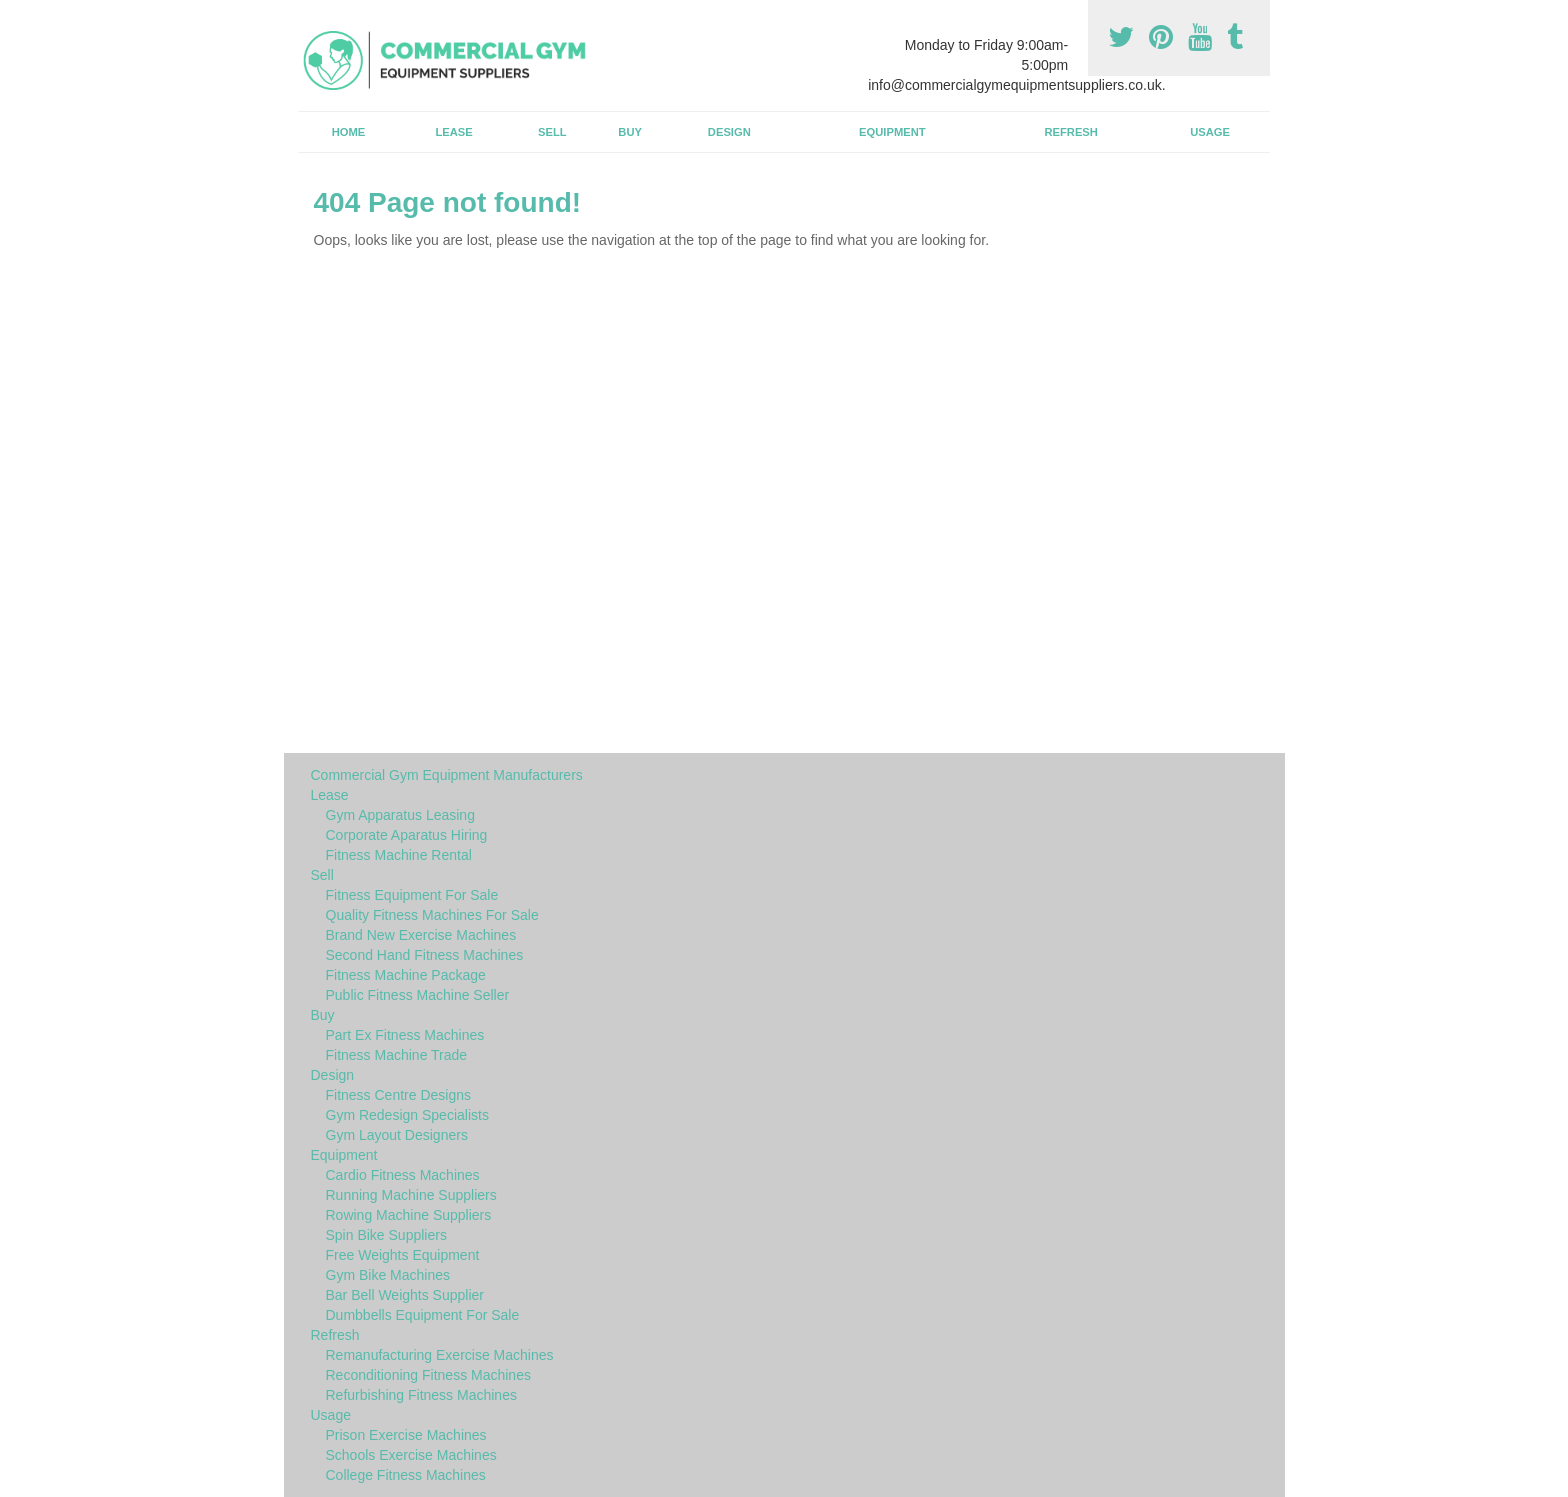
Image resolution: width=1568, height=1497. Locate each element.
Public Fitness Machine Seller (418, 995)
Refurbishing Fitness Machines (421, 1395)
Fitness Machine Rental (399, 855)
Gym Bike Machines (388, 1275)
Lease (453, 132)
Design (729, 132)
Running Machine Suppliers (411, 1195)
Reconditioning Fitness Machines (428, 1375)
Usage (1210, 132)
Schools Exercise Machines (411, 1455)
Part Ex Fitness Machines (405, 1035)
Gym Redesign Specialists (407, 1115)
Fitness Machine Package (406, 975)
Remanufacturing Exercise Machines (440, 1355)
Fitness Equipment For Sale (412, 895)
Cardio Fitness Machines (403, 1175)
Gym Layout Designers (397, 1135)
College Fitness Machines (406, 1475)
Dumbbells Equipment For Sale (423, 1315)
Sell (552, 132)
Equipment (892, 132)
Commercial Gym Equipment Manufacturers (447, 775)
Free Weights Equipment (403, 1255)
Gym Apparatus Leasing (400, 815)
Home (349, 132)
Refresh (1070, 132)
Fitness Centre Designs (399, 1095)
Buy (630, 132)
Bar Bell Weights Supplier (405, 1295)
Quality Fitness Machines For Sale (432, 915)
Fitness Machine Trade (397, 1055)
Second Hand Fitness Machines (425, 955)
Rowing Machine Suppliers (409, 1215)
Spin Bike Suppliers (386, 1235)
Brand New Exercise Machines (421, 935)
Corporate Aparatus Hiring (407, 835)
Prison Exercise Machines (406, 1435)
